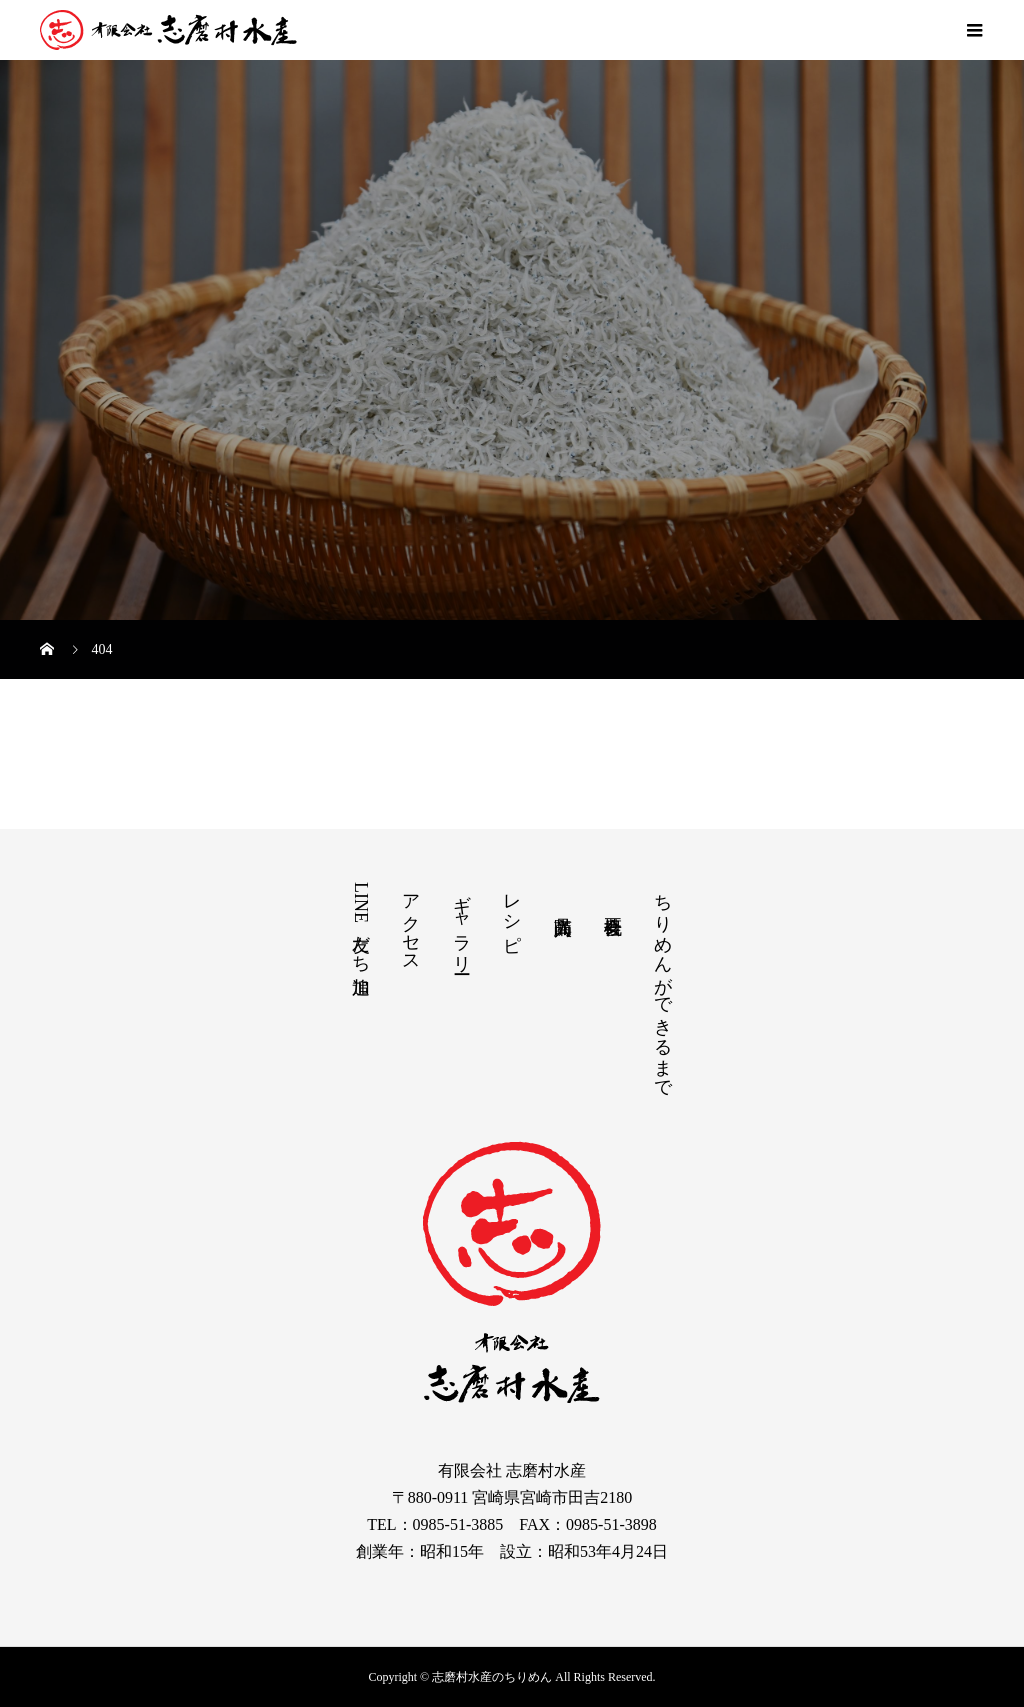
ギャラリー (462, 923)
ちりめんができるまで (663, 985)
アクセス (411, 923)
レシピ (512, 912)
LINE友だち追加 (361, 923)
